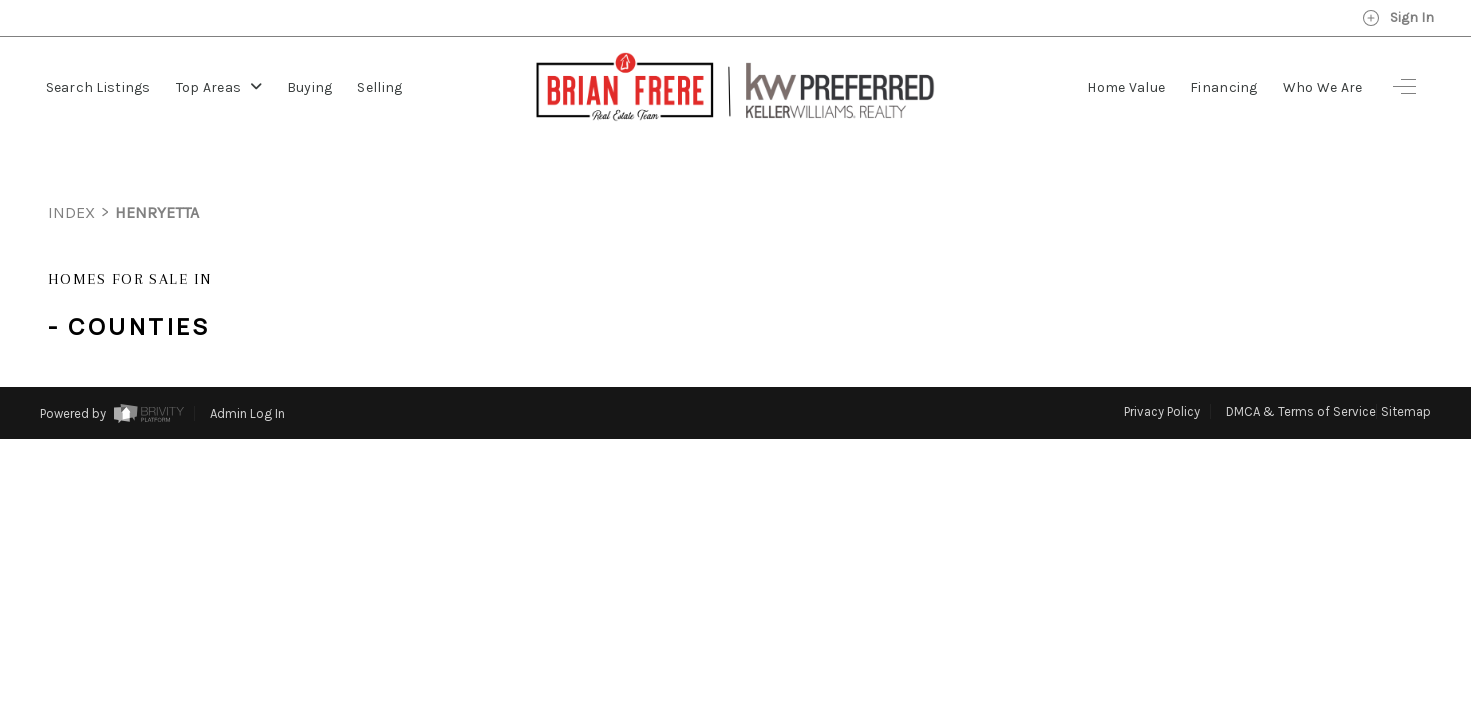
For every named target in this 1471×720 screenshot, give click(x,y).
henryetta (157, 175)
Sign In (1398, 18)
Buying (310, 87)
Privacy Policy (1162, 374)
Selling (379, 87)
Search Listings (98, 87)
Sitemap (1406, 374)
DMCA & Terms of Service (1301, 374)
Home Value (1126, 87)
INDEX (71, 175)
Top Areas (219, 87)
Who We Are (1323, 87)
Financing (1224, 87)
